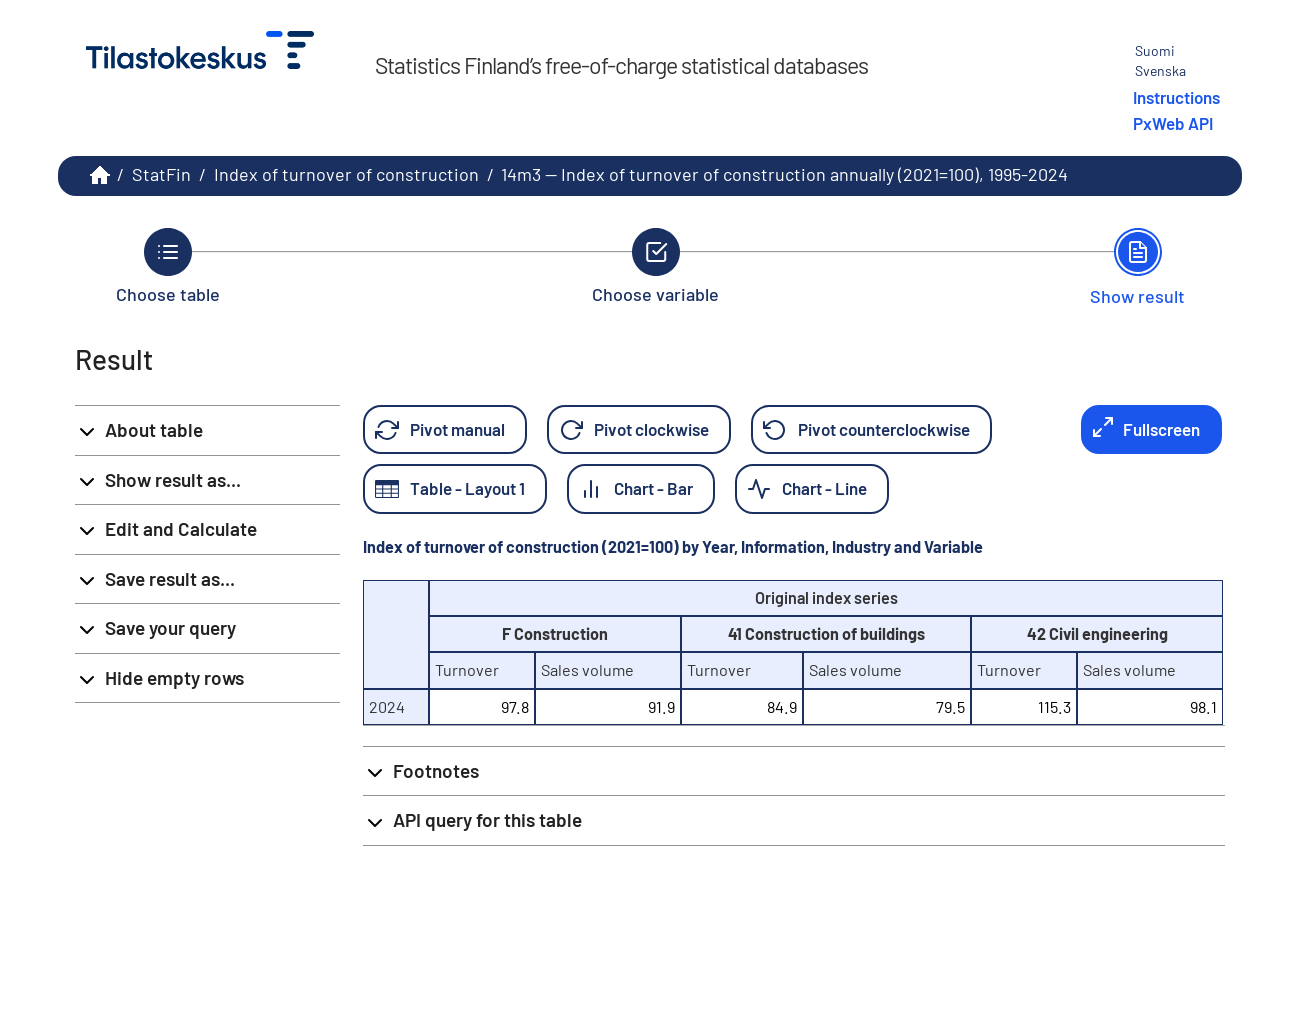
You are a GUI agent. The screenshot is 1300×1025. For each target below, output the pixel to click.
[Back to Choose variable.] (655, 266)
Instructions (1176, 97)
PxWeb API (1173, 123)
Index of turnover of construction (346, 174)
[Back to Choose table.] (168, 266)
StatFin (161, 174)
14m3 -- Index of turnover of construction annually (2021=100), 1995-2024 (784, 174)
